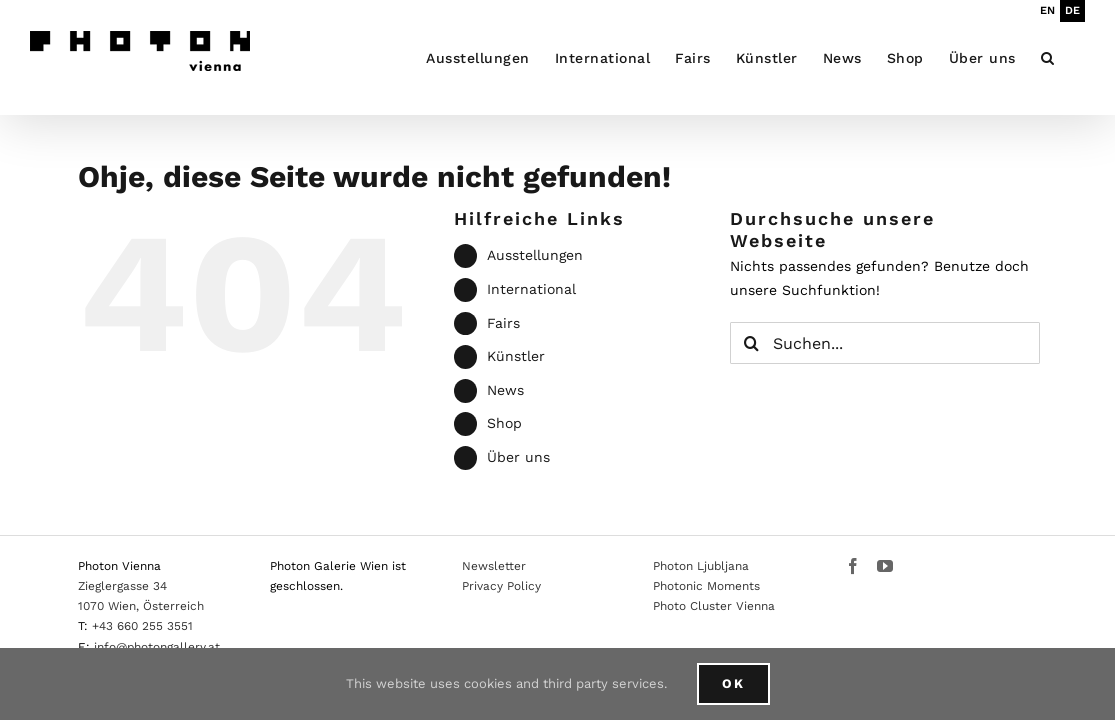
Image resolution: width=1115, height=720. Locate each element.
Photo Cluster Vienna (714, 606)
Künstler (516, 356)
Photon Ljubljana (701, 566)
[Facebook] (853, 566)
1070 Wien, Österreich (141, 606)
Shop (504, 423)
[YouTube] (885, 566)
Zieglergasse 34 (122, 586)
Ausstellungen (535, 255)
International (531, 289)
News (505, 390)
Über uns (518, 457)
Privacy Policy (501, 586)
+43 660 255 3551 (142, 626)
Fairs (503, 323)
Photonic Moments (706, 586)
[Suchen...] (885, 343)
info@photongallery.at (157, 647)
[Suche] (751, 343)
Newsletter (494, 566)
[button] (1073, 57)
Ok (733, 683)
